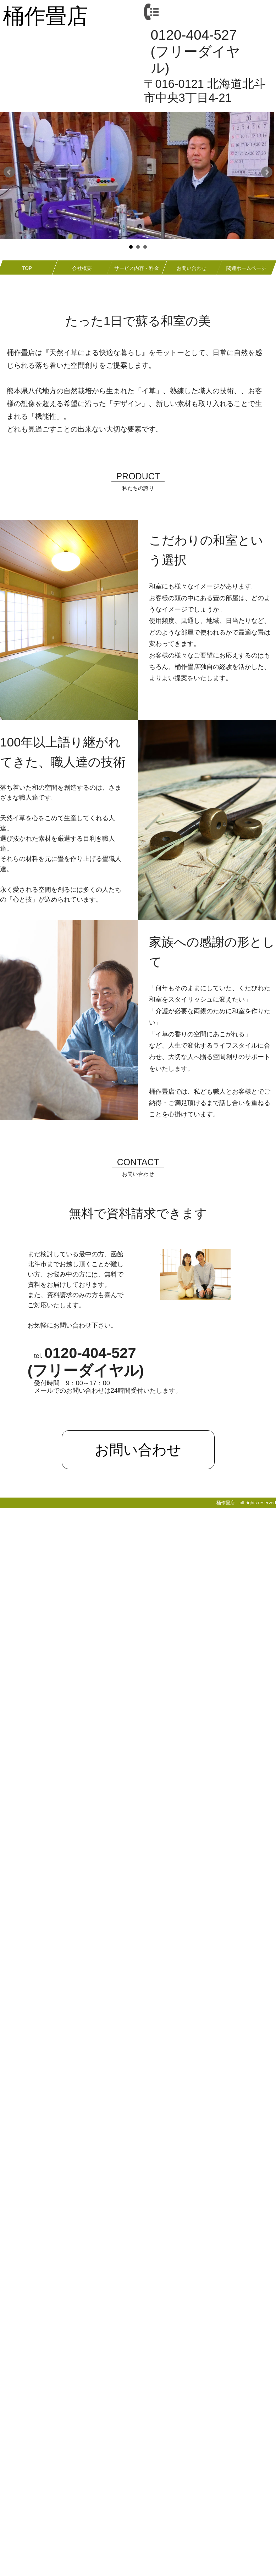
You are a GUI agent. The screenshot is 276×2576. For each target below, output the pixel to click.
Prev (9, 172)
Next (266, 172)
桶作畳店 (45, 16)
